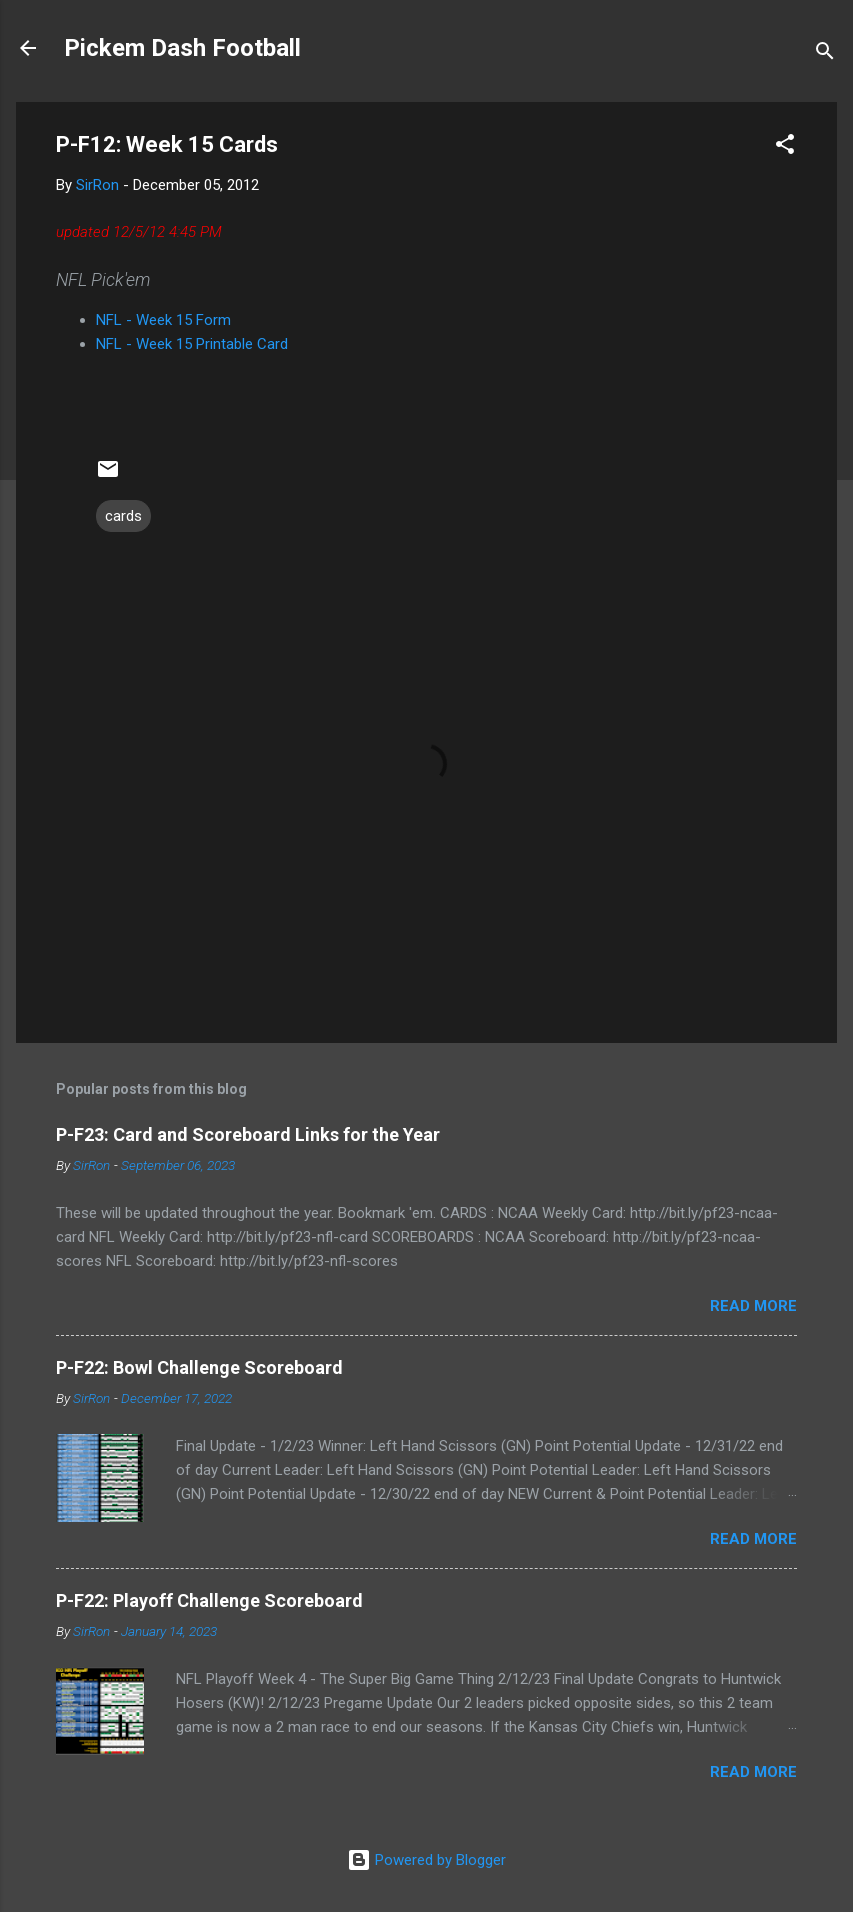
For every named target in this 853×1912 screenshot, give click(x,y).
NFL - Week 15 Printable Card (192, 344)
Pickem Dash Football (182, 48)
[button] (785, 147)
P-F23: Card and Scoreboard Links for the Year (248, 1134)
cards (123, 516)
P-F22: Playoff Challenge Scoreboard (209, 1600)
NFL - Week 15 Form (163, 320)
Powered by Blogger (426, 1860)
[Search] (825, 54)
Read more (753, 1306)
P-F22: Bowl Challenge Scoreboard (199, 1367)
